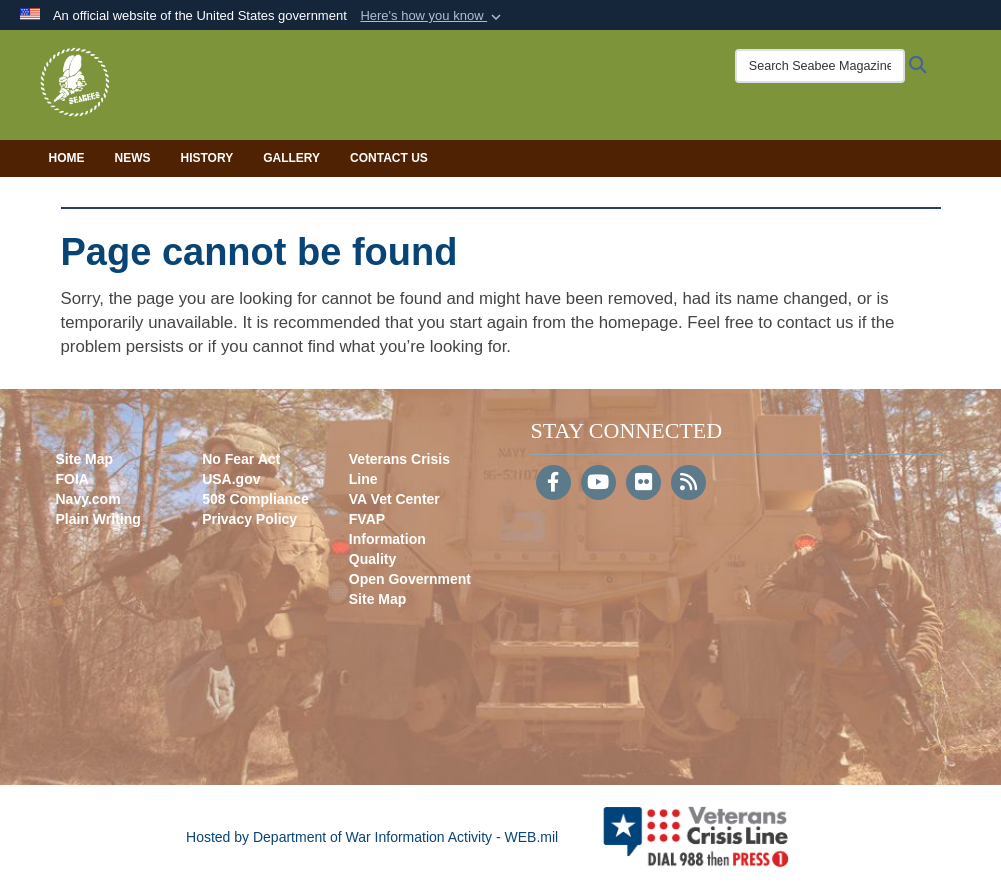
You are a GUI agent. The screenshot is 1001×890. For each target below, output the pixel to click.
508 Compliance (255, 499)
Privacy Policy (249, 519)
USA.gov (231, 479)
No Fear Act (241, 459)
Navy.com (88, 499)
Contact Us (389, 158)
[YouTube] (598, 484)
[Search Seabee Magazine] (814, 66)
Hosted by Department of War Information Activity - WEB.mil (372, 837)
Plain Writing (98, 519)
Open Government (410, 579)
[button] (432, 16)
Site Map (85, 459)
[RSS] (688, 484)
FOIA (72, 479)
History (207, 158)
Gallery (291, 158)
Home (67, 158)
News (133, 158)
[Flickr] (643, 484)
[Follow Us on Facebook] (553, 484)
